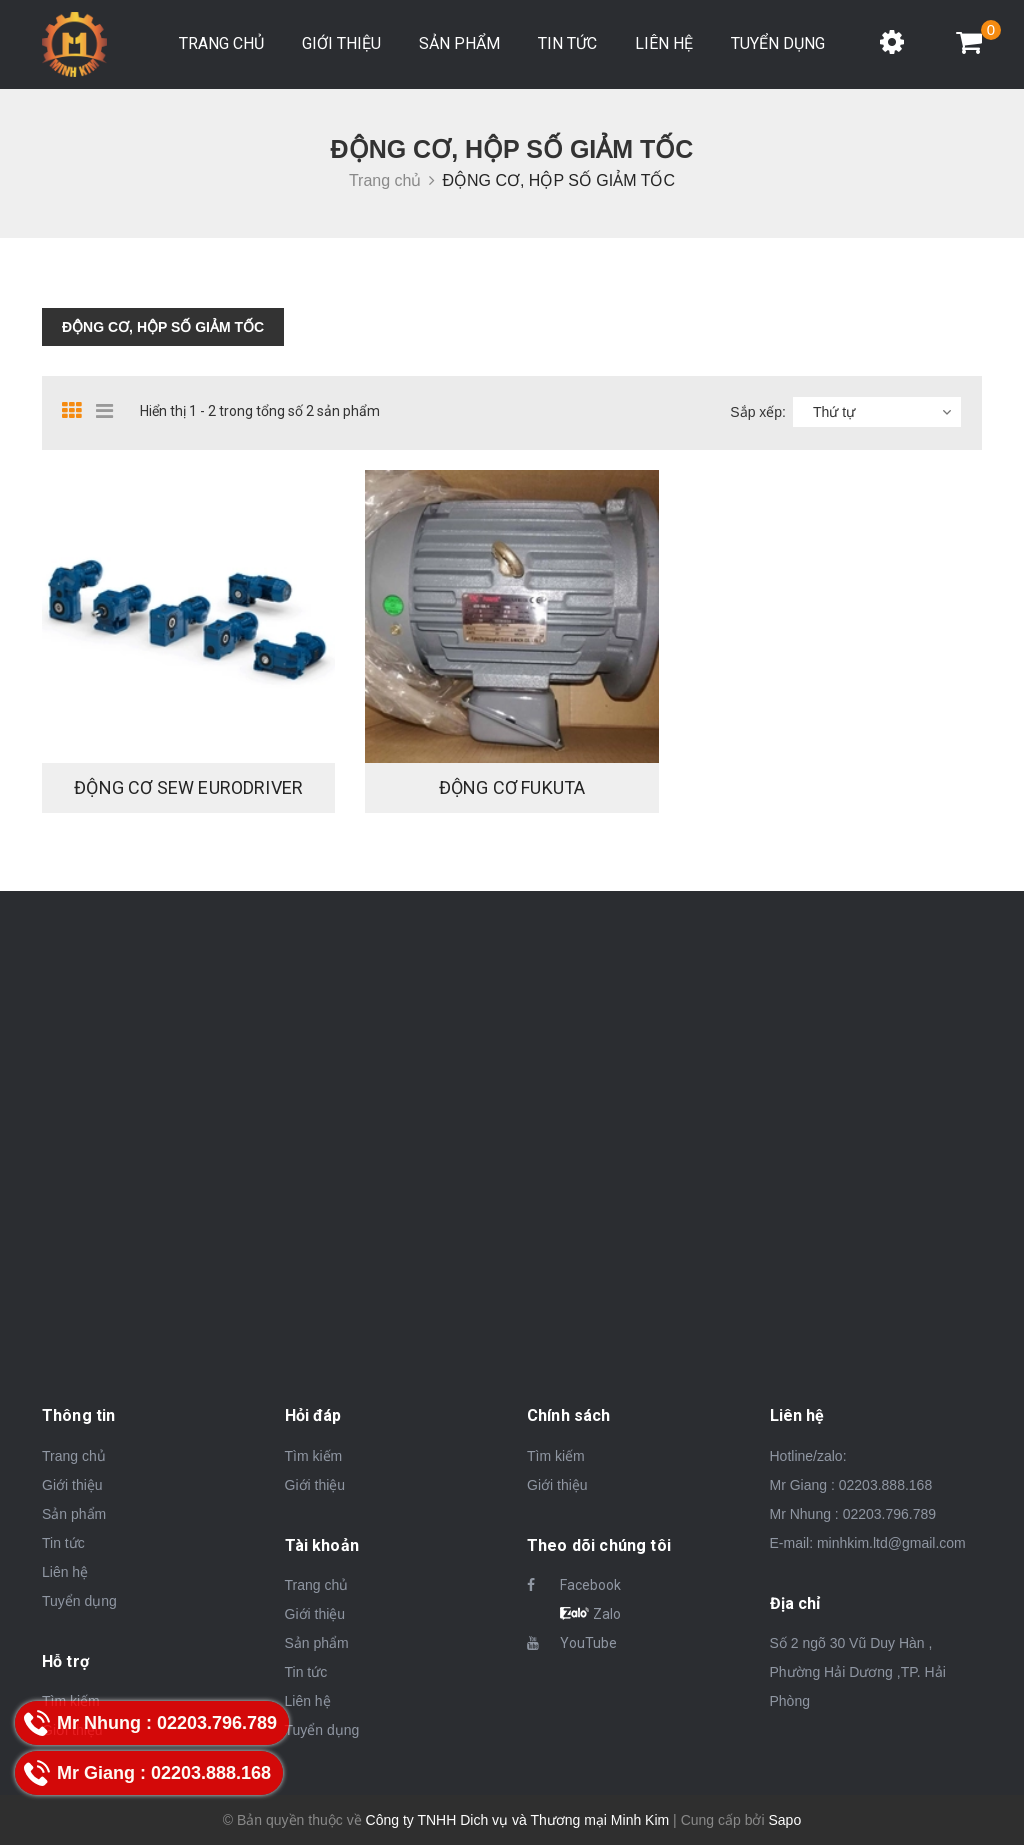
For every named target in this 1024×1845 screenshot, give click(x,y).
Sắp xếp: (758, 412)
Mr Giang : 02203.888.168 (851, 1485)
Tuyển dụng (778, 43)
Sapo (784, 1820)
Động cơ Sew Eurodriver (188, 787)
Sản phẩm (459, 43)
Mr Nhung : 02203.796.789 (853, 1514)
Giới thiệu (341, 43)
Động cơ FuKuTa (512, 787)
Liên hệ (664, 43)
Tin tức (567, 43)
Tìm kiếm (314, 1456)
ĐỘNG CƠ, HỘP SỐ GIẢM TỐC (163, 327)
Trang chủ (221, 43)
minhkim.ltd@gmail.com (891, 1543)
